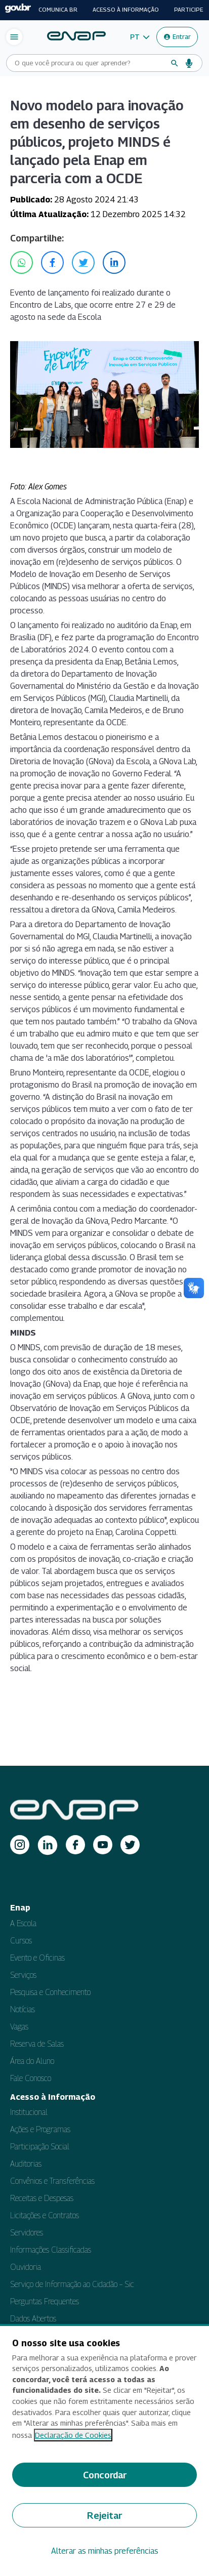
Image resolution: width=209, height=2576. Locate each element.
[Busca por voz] (189, 63)
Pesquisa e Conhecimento (50, 1992)
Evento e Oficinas (37, 1958)
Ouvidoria (25, 2267)
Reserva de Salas (37, 2044)
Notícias (22, 2009)
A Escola (23, 1923)
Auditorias (25, 2164)
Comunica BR (57, 9)
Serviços (23, 1975)
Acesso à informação (126, 9)
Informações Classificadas (50, 2250)
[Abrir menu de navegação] (14, 37)
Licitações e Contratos (44, 2215)
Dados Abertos (33, 2318)
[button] (140, 37)
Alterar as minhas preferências (104, 2551)
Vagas (19, 2026)
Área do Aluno (32, 2061)
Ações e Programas (40, 2129)
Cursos (21, 1940)
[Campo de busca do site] (90, 63)
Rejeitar (104, 2515)
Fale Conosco (30, 2078)
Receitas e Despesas (41, 2198)
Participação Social (39, 2146)
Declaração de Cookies (73, 2435)
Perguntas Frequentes (44, 2301)
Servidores (26, 2232)
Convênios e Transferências (52, 2181)
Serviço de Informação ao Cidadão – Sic (72, 2284)
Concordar (105, 2475)
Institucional (29, 2112)
